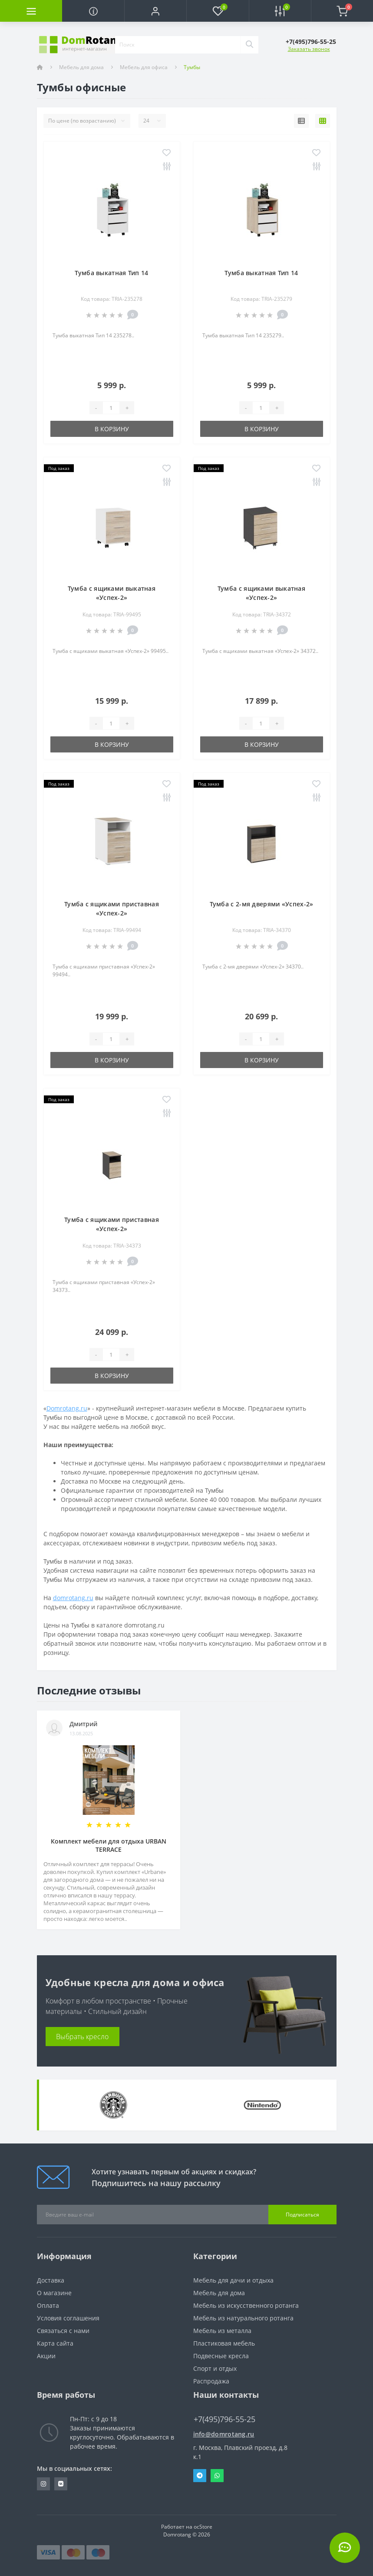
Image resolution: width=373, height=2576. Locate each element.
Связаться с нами (63, 2330)
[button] (155, 11)
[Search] (249, 44)
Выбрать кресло (82, 2036)
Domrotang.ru (66, 1408)
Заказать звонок (309, 49)
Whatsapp (217, 2476)
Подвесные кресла (221, 2356)
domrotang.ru (73, 1598)
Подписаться (302, 2214)
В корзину (112, 429)
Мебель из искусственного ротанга (246, 2305)
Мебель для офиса (144, 67)
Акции (46, 2356)
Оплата (48, 2305)
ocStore (203, 2526)
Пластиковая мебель (224, 2343)
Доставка (50, 2280)
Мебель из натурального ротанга (243, 2318)
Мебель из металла (222, 2330)
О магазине (54, 2293)
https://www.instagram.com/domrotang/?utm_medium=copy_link (43, 2484)
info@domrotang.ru (223, 2434)
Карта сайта (55, 2343)
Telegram (200, 2476)
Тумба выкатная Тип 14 (111, 273)
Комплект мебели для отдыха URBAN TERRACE (108, 1845)
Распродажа (211, 2381)
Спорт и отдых (215, 2368)
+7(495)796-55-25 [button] (224, 2419)
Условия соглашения (68, 2318)
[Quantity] (111, 407)
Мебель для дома (81, 67)
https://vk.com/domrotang (60, 2484)
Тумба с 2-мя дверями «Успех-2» (262, 904)
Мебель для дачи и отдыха (233, 2280)
